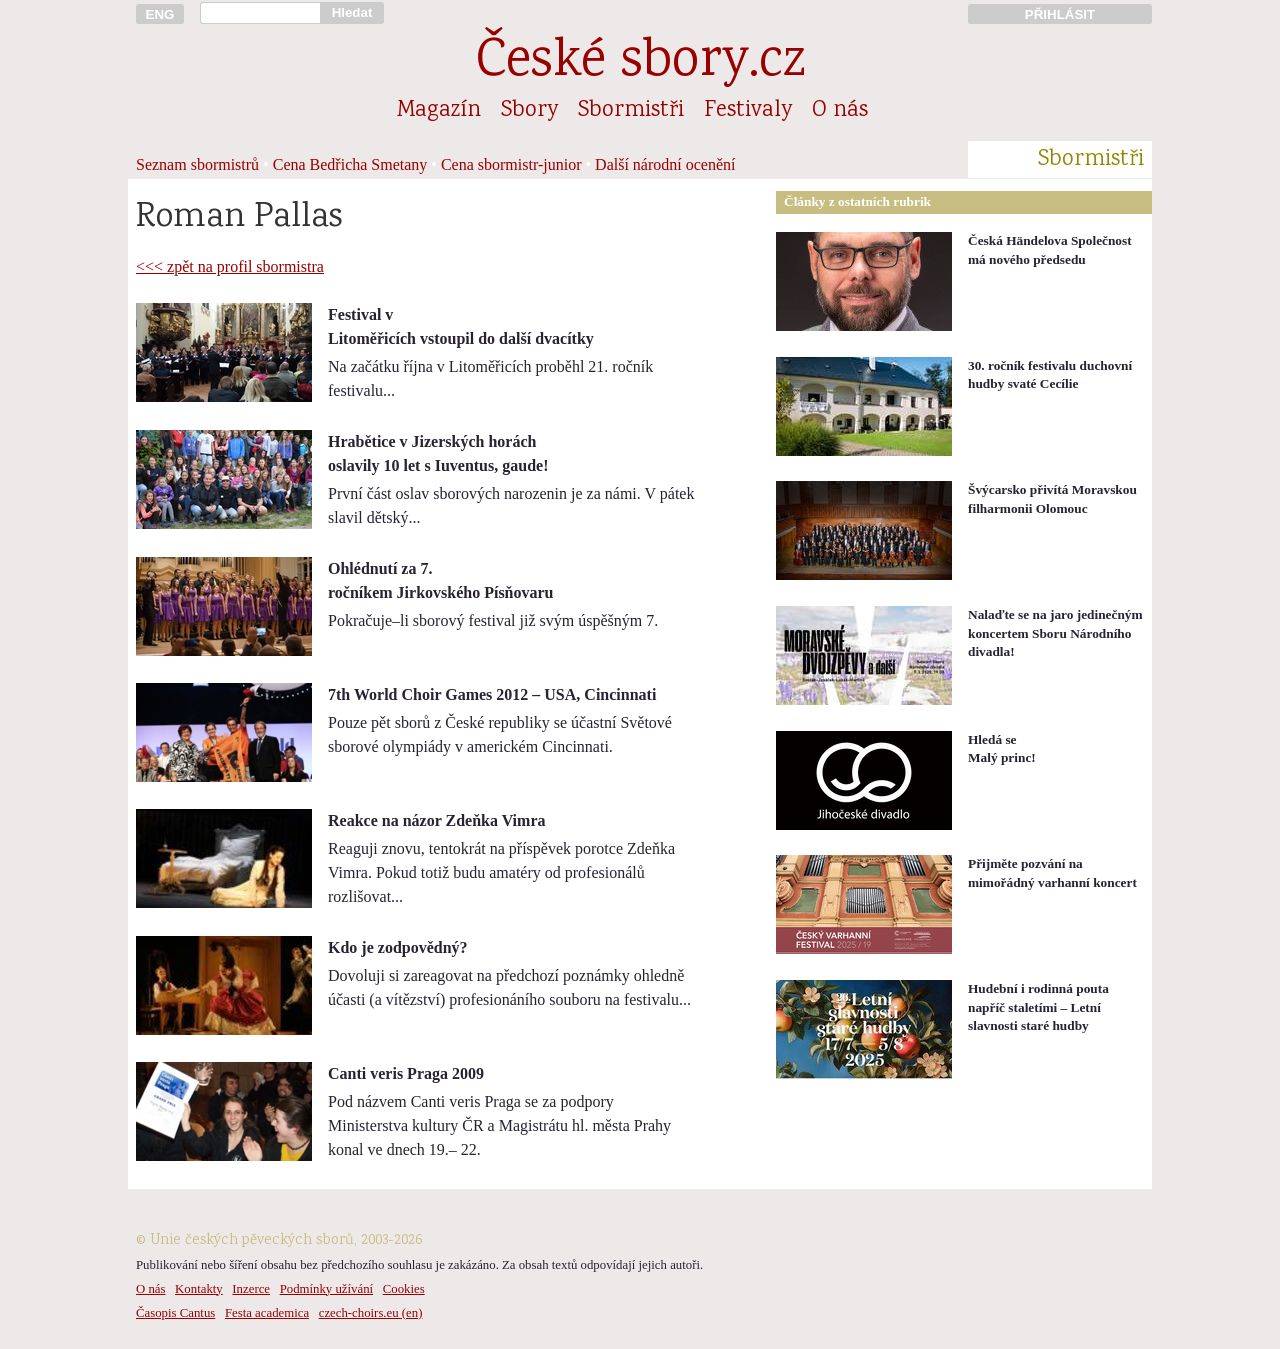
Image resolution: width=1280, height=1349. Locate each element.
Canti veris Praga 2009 (406, 1073)
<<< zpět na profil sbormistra (230, 266)
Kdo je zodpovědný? (398, 947)
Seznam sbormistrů (197, 164)
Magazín (439, 111)
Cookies (404, 1289)
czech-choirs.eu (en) (371, 1313)
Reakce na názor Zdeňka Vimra (436, 820)
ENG (160, 14)
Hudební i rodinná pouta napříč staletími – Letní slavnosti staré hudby (1038, 1007)
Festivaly (748, 111)
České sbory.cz (640, 63)
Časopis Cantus (175, 1313)
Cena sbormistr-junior (511, 164)
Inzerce (251, 1289)
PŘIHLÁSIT (1060, 14)
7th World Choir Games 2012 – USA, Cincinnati (492, 694)
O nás (840, 111)
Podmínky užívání (326, 1289)
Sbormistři (631, 111)
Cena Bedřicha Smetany (350, 164)
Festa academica (267, 1313)
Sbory (529, 111)
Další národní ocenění (665, 164)
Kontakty (199, 1289)
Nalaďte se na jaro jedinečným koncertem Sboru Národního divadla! (1055, 633)
